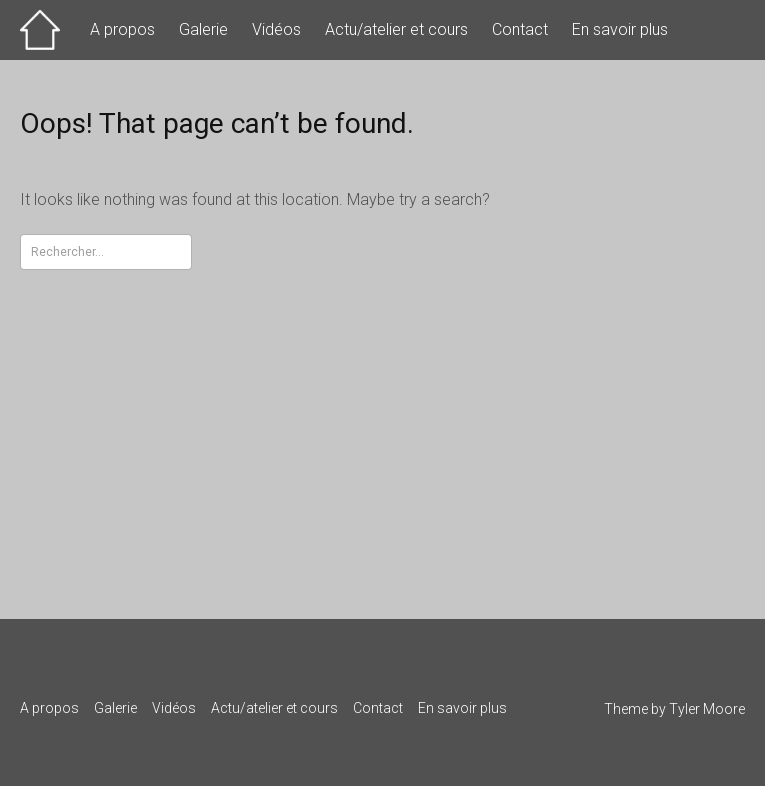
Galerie (203, 29)
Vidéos (276, 29)
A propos (122, 29)
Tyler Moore (707, 709)
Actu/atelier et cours (396, 29)
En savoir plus (620, 29)
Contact (520, 29)
